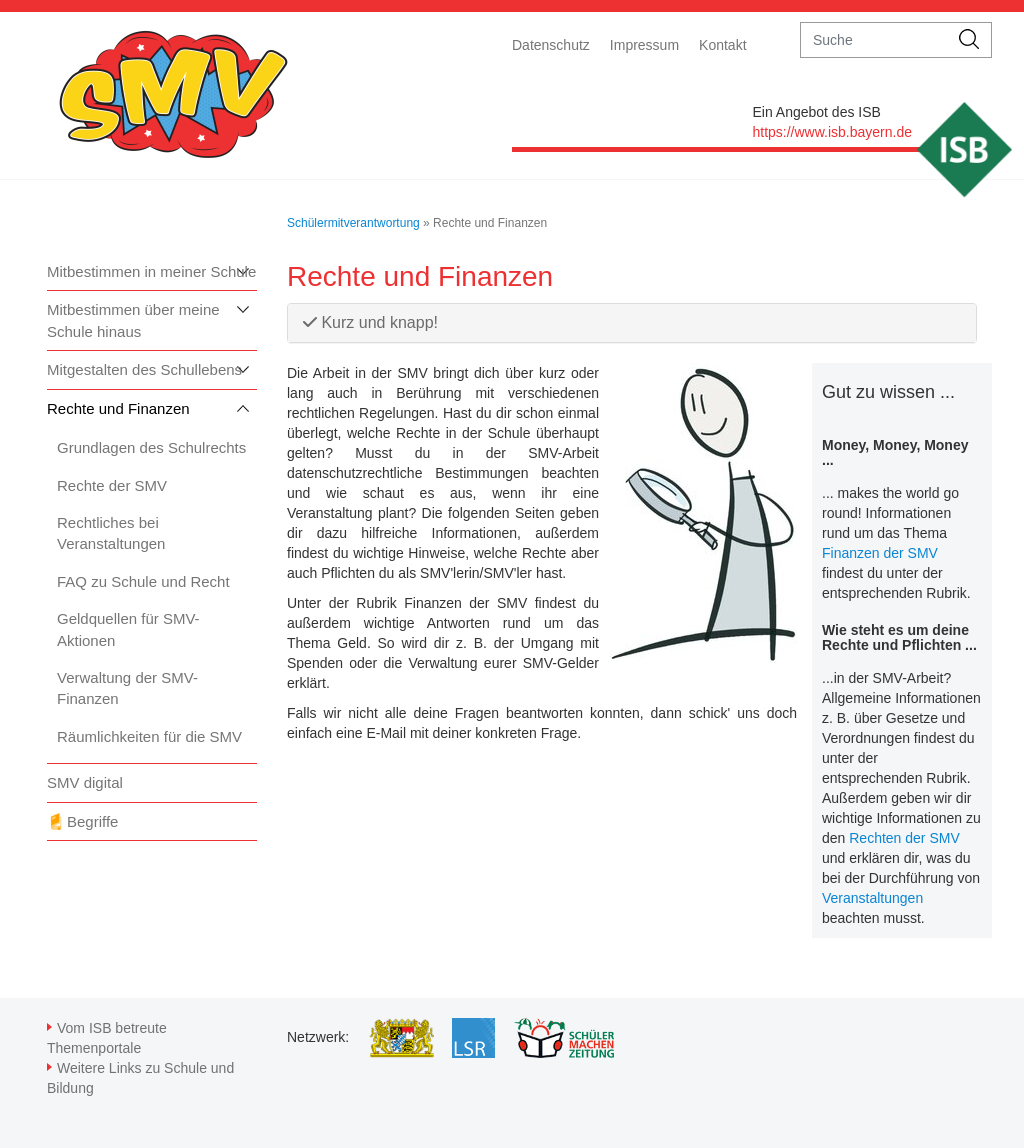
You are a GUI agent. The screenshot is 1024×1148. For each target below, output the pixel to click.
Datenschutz (551, 45)
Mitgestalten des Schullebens (144, 369)
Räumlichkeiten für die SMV (149, 736)
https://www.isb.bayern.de (832, 132)
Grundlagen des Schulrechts (151, 447)
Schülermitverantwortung (353, 223)
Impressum (644, 45)
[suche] (874, 40)
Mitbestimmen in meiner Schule (151, 271)
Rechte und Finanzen (118, 408)
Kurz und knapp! (370, 322)
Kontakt (722, 45)
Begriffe (92, 821)
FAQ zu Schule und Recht (143, 581)
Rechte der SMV (112, 485)
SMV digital (85, 782)
